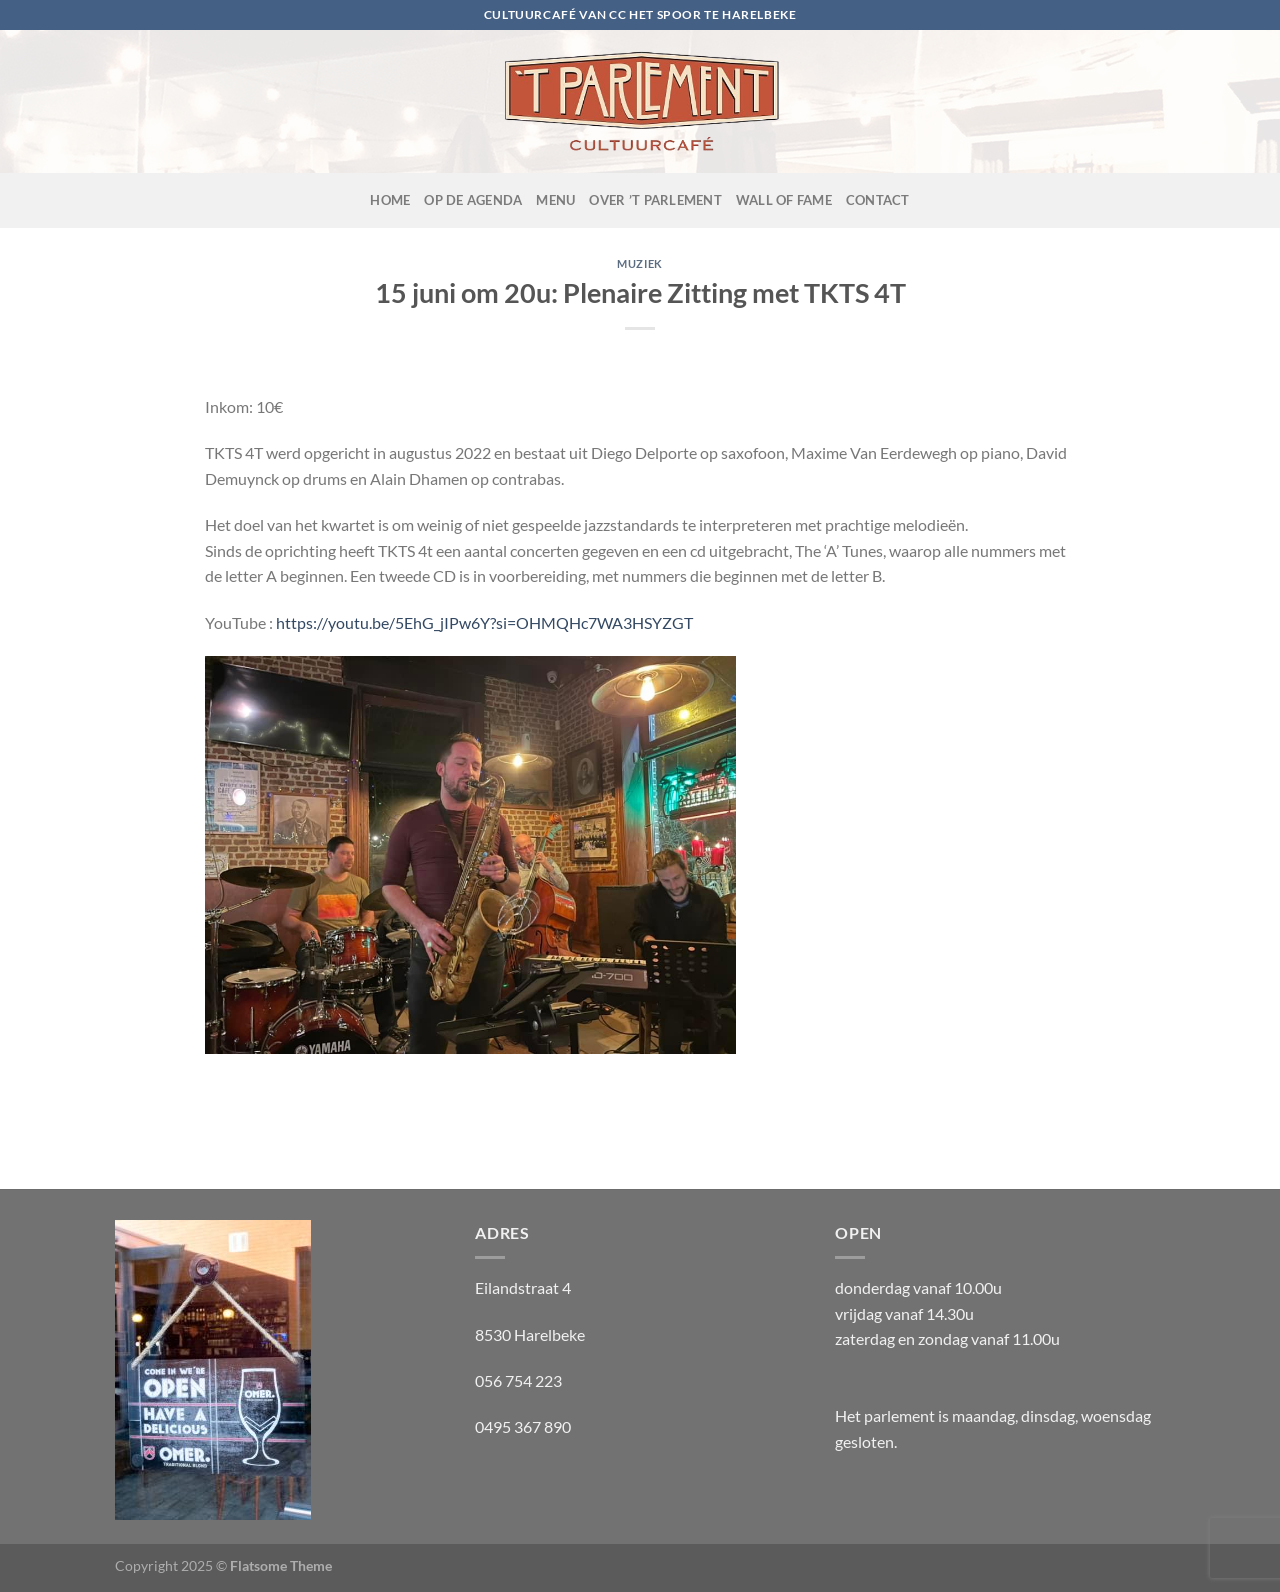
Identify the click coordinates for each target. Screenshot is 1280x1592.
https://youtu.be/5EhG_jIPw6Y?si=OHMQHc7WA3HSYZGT (484, 622)
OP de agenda (473, 200)
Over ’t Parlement (655, 200)
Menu (555, 200)
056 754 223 (518, 1380)
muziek (639, 263)
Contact (878, 200)
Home (390, 200)
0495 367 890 (523, 1426)
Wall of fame (784, 200)
